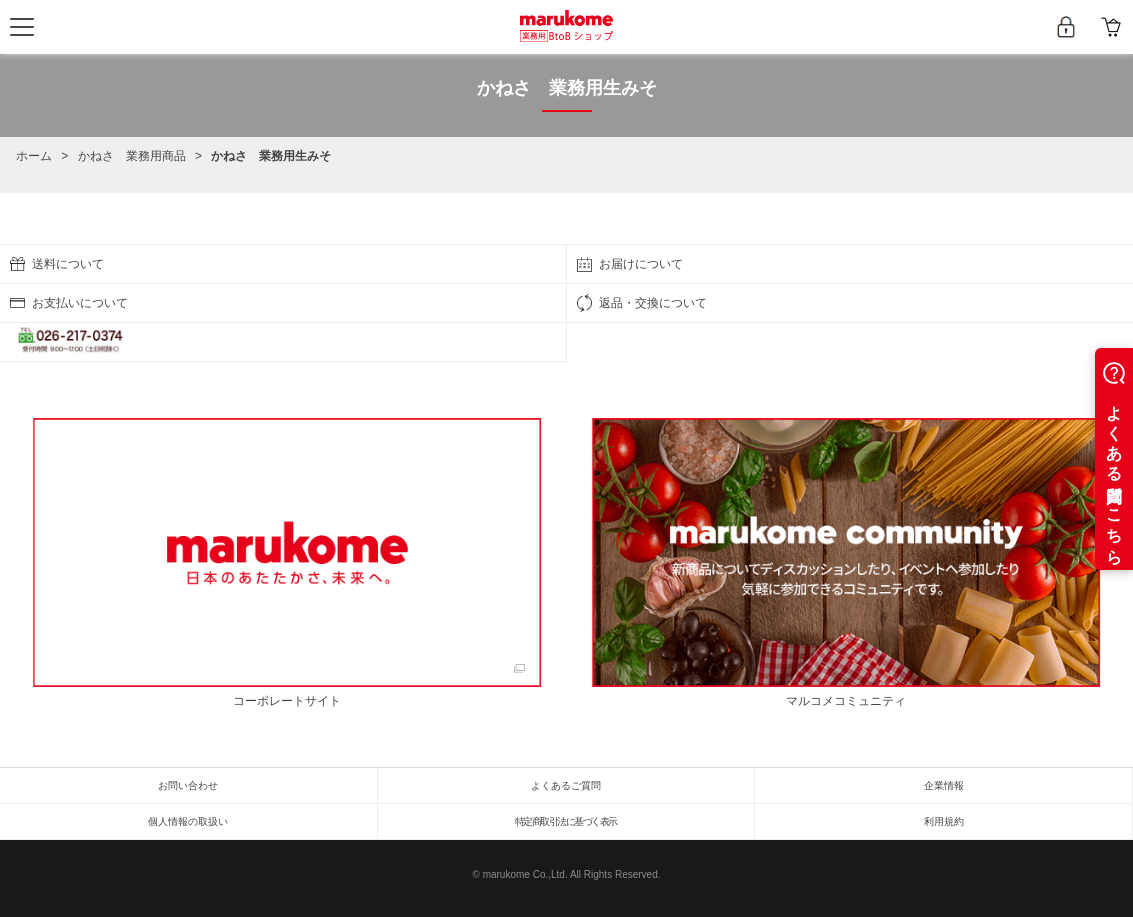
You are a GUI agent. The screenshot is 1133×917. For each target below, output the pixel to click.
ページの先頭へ (1113, 238)
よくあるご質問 (566, 785)
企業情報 (944, 785)
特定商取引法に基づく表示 (566, 821)
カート (1110, 27)
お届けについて (641, 264)
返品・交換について (653, 303)
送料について (68, 264)
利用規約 (944, 821)
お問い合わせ (188, 785)
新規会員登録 (1065, 27)
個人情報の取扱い (188, 821)
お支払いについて (80, 303)
